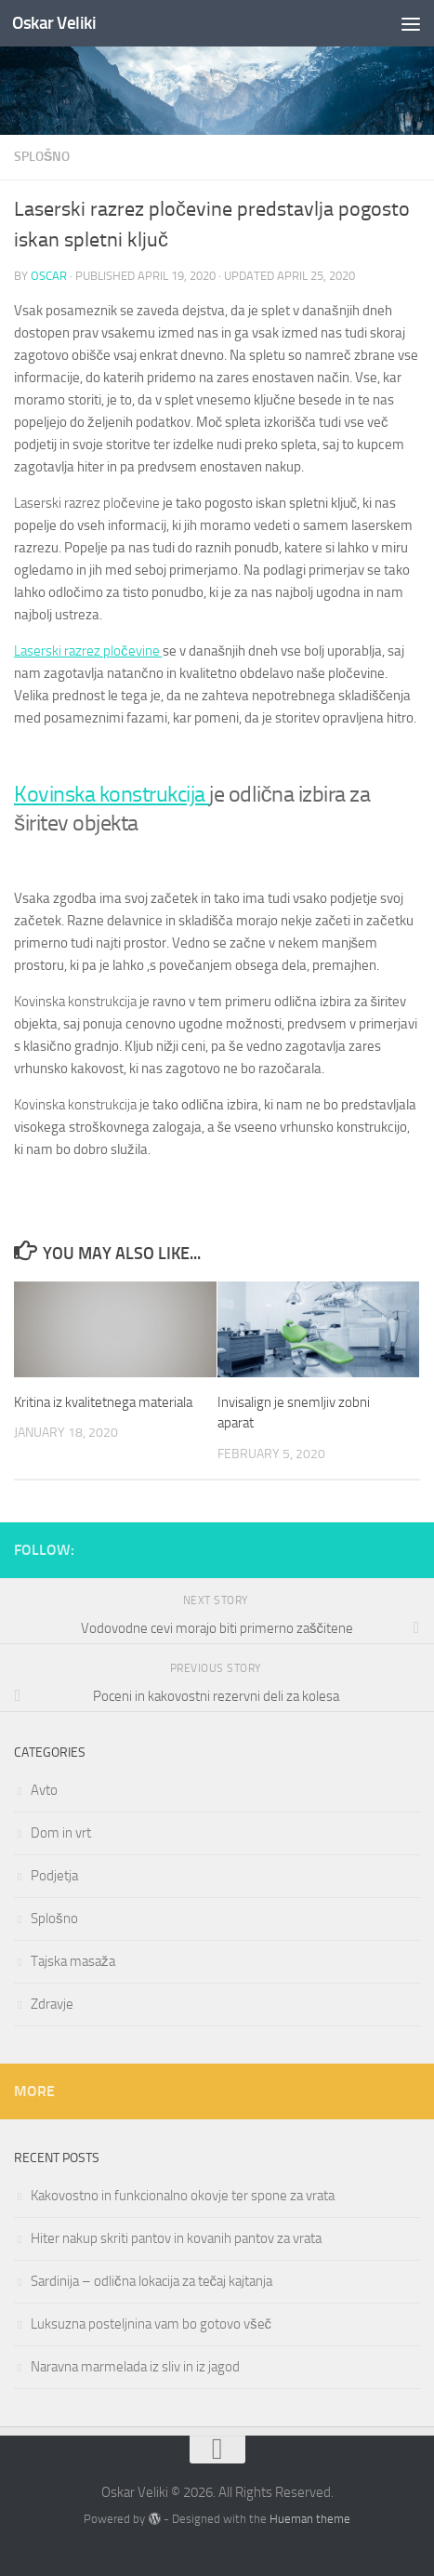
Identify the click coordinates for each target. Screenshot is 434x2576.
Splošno (42, 157)
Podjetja (54, 1875)
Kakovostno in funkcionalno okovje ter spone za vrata (183, 2195)
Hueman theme (310, 2519)
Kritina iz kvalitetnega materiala (103, 1402)
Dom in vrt (61, 1833)
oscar (49, 276)
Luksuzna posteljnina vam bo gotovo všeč (151, 2324)
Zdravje (52, 2004)
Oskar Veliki (54, 22)
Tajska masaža (73, 1961)
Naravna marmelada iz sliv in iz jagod (135, 2366)
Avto (44, 1790)
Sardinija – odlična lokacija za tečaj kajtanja (151, 2281)
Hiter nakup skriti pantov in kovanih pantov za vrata (176, 2238)
